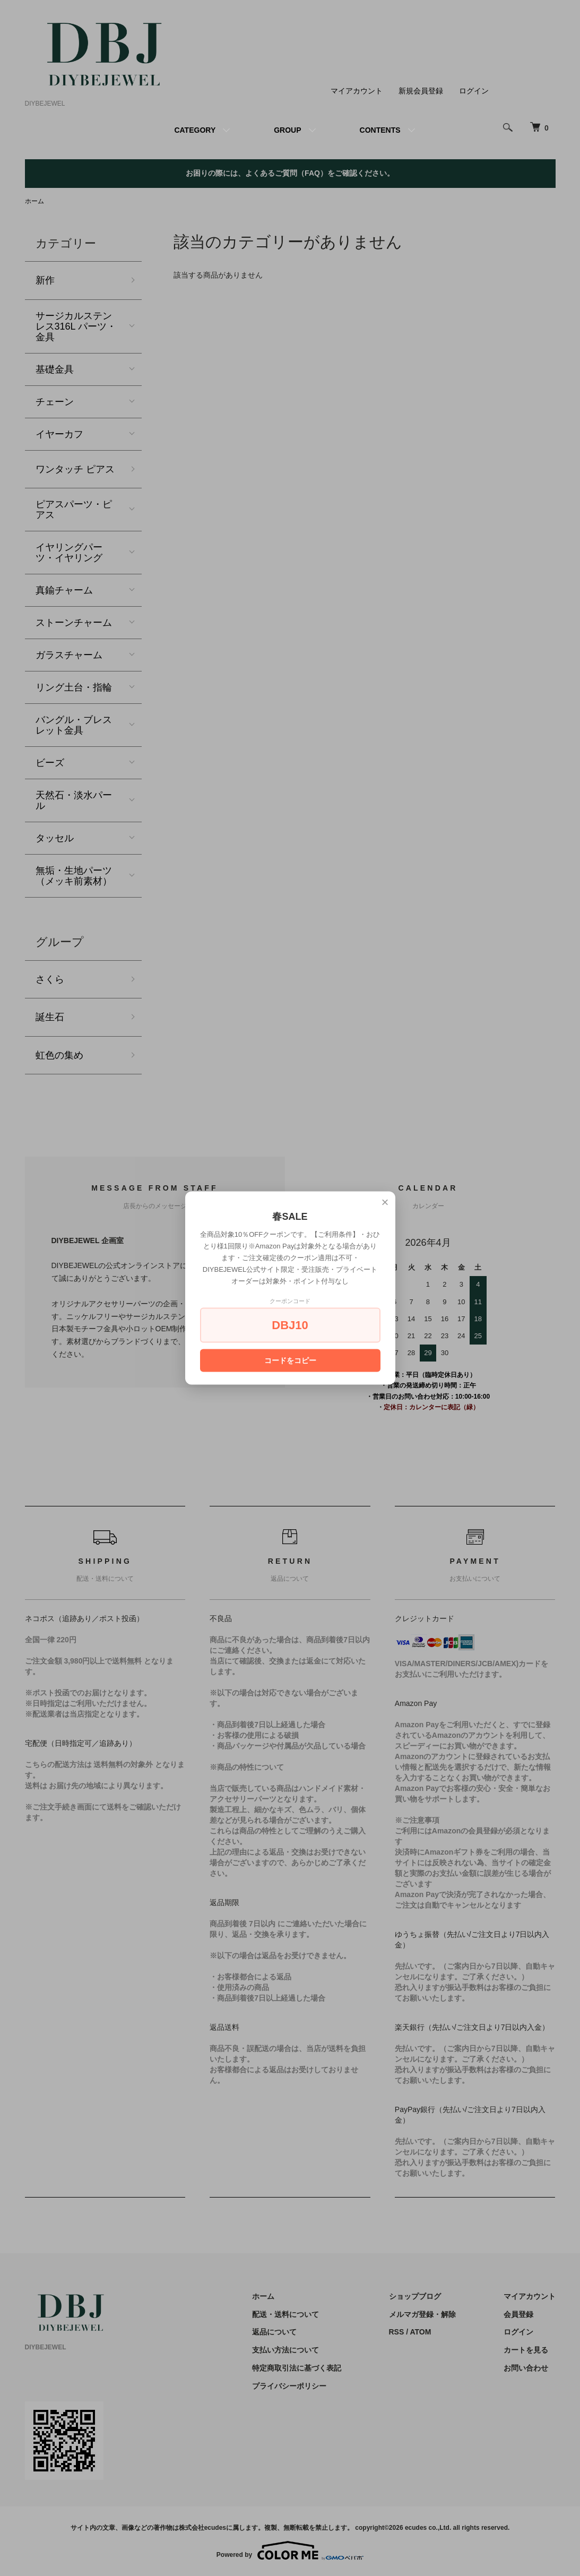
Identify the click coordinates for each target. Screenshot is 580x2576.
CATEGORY (194, 130)
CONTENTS (380, 130)
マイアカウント (357, 91)
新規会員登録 (421, 91)
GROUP (287, 130)
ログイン (474, 91)
